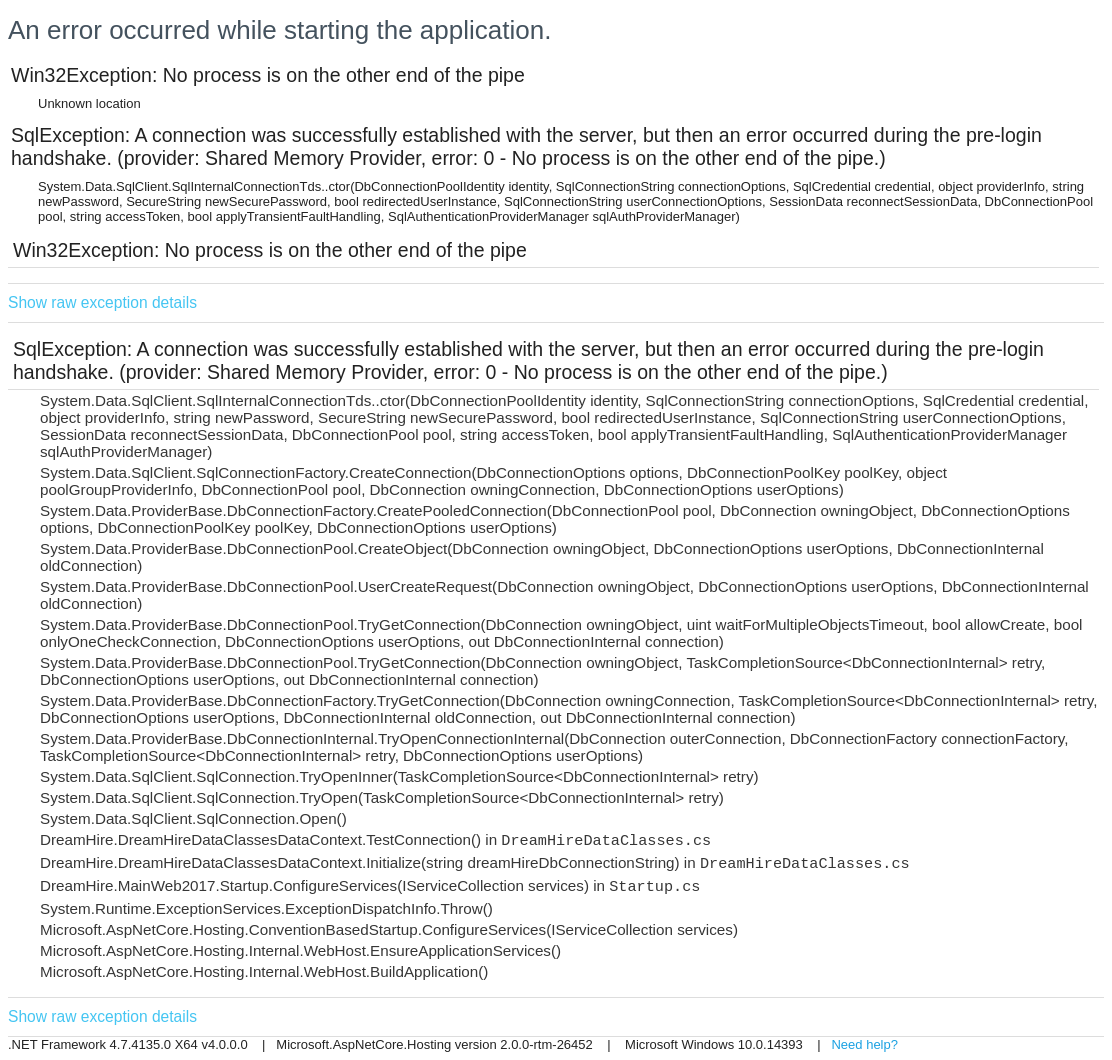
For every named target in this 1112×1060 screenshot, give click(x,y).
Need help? (864, 1044)
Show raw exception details (102, 302)
